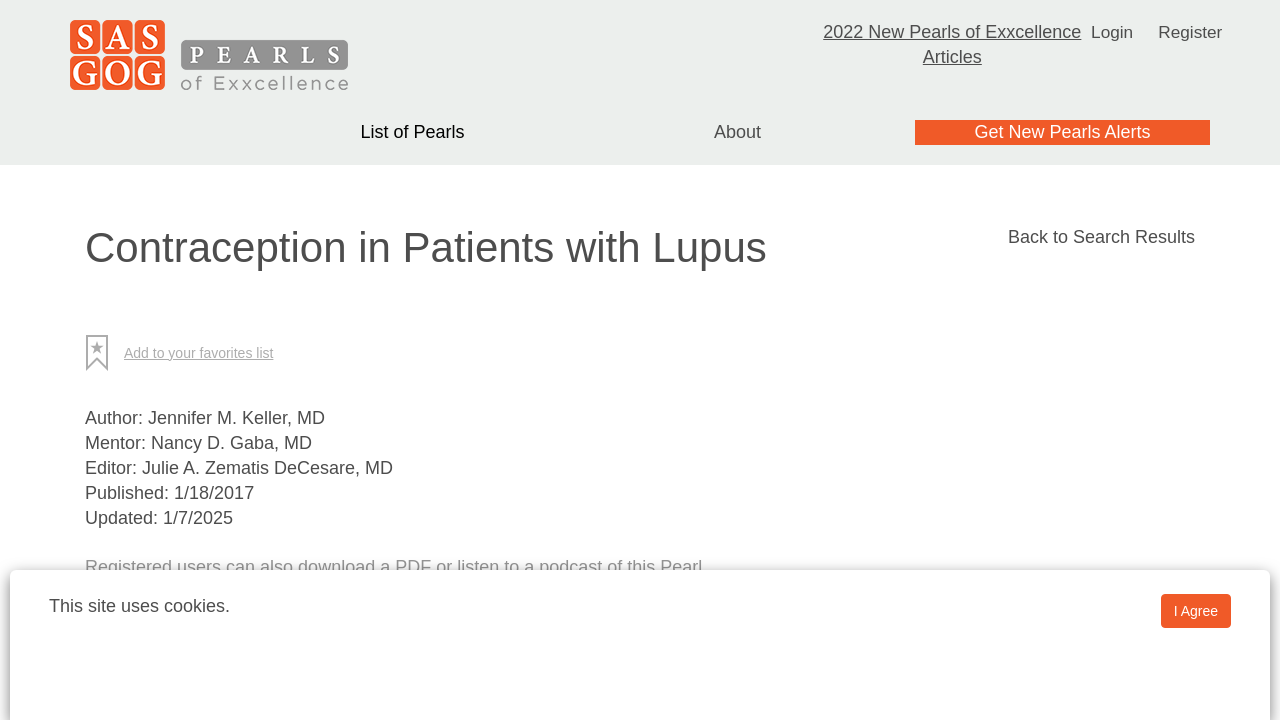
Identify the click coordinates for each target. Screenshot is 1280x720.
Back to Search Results (1101, 237)
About (737, 132)
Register (1191, 32)
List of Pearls (412, 132)
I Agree (1196, 611)
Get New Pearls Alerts (1062, 132)
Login (1111, 32)
